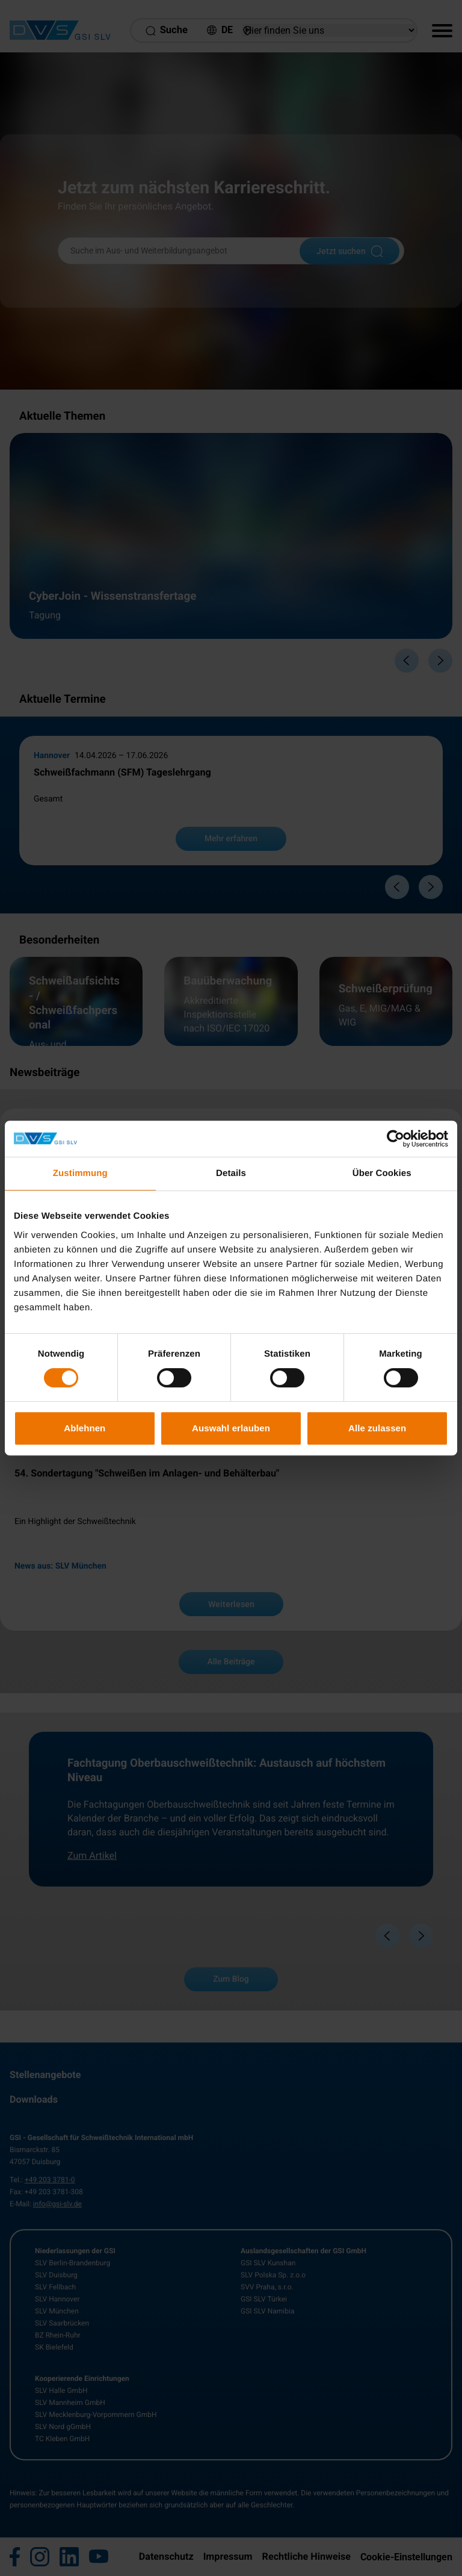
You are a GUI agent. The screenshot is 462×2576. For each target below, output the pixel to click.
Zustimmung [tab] (80, 1173)
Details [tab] (231, 1173)
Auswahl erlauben (231, 1428)
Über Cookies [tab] (382, 1173)
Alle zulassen (377, 1428)
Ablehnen (84, 1428)
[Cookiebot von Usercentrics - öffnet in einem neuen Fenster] (395, 1139)
